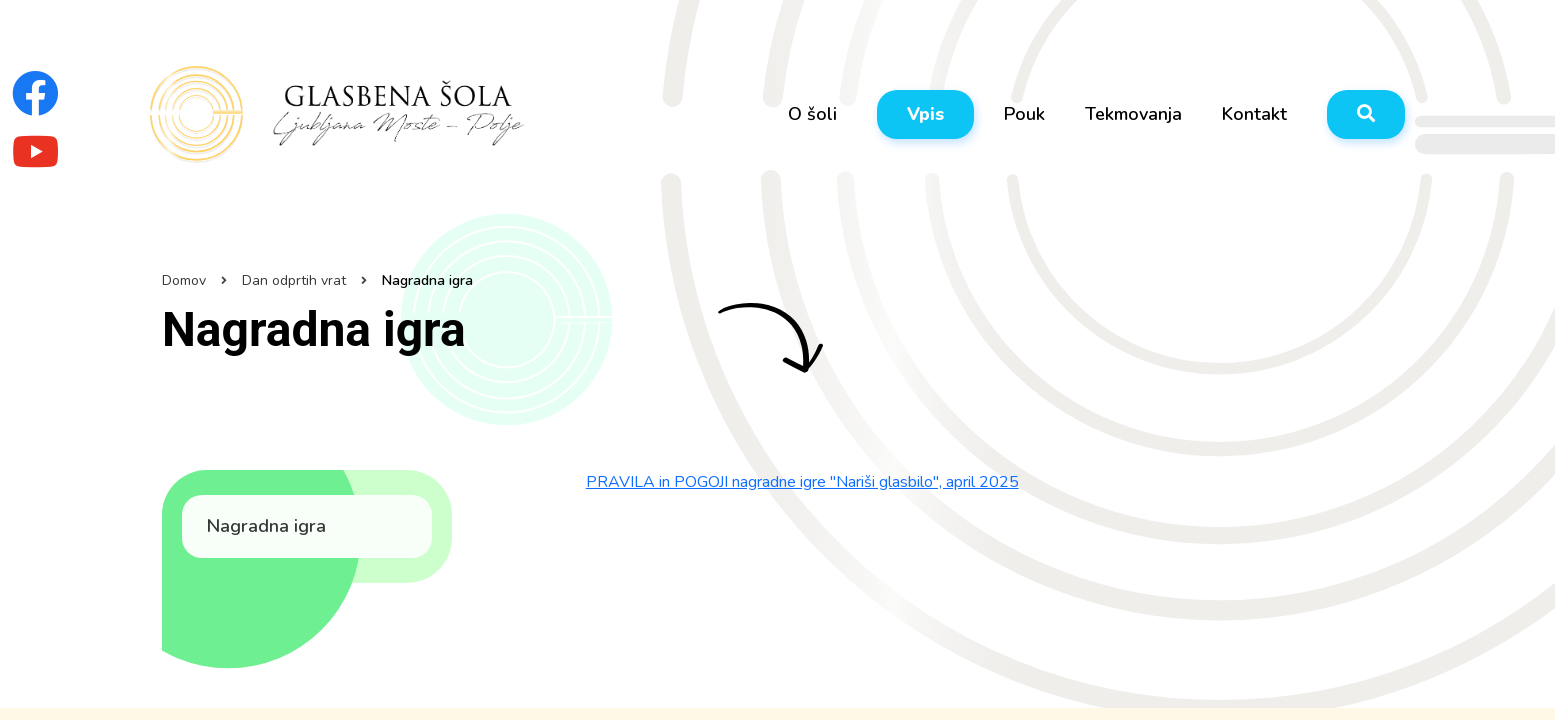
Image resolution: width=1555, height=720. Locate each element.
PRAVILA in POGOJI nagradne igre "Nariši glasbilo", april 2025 (802, 482)
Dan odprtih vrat (294, 280)
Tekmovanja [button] (1133, 114)
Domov (184, 280)
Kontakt (1254, 114)
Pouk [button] (1024, 114)
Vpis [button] (925, 114)
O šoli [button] (812, 114)
